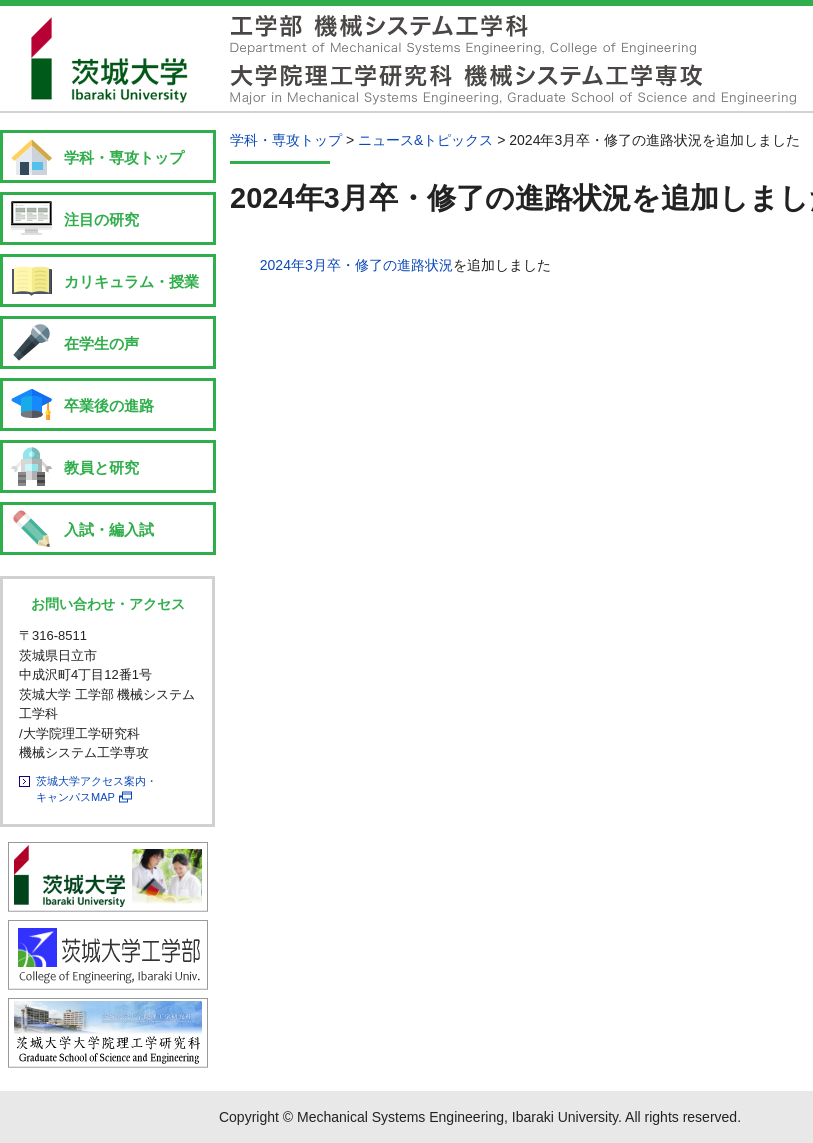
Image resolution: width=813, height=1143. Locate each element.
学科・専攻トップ (124, 157)
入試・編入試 (109, 529)
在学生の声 (101, 343)
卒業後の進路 (109, 405)
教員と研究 (101, 467)
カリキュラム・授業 (131, 281)
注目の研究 (101, 219)
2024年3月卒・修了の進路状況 (356, 265)
